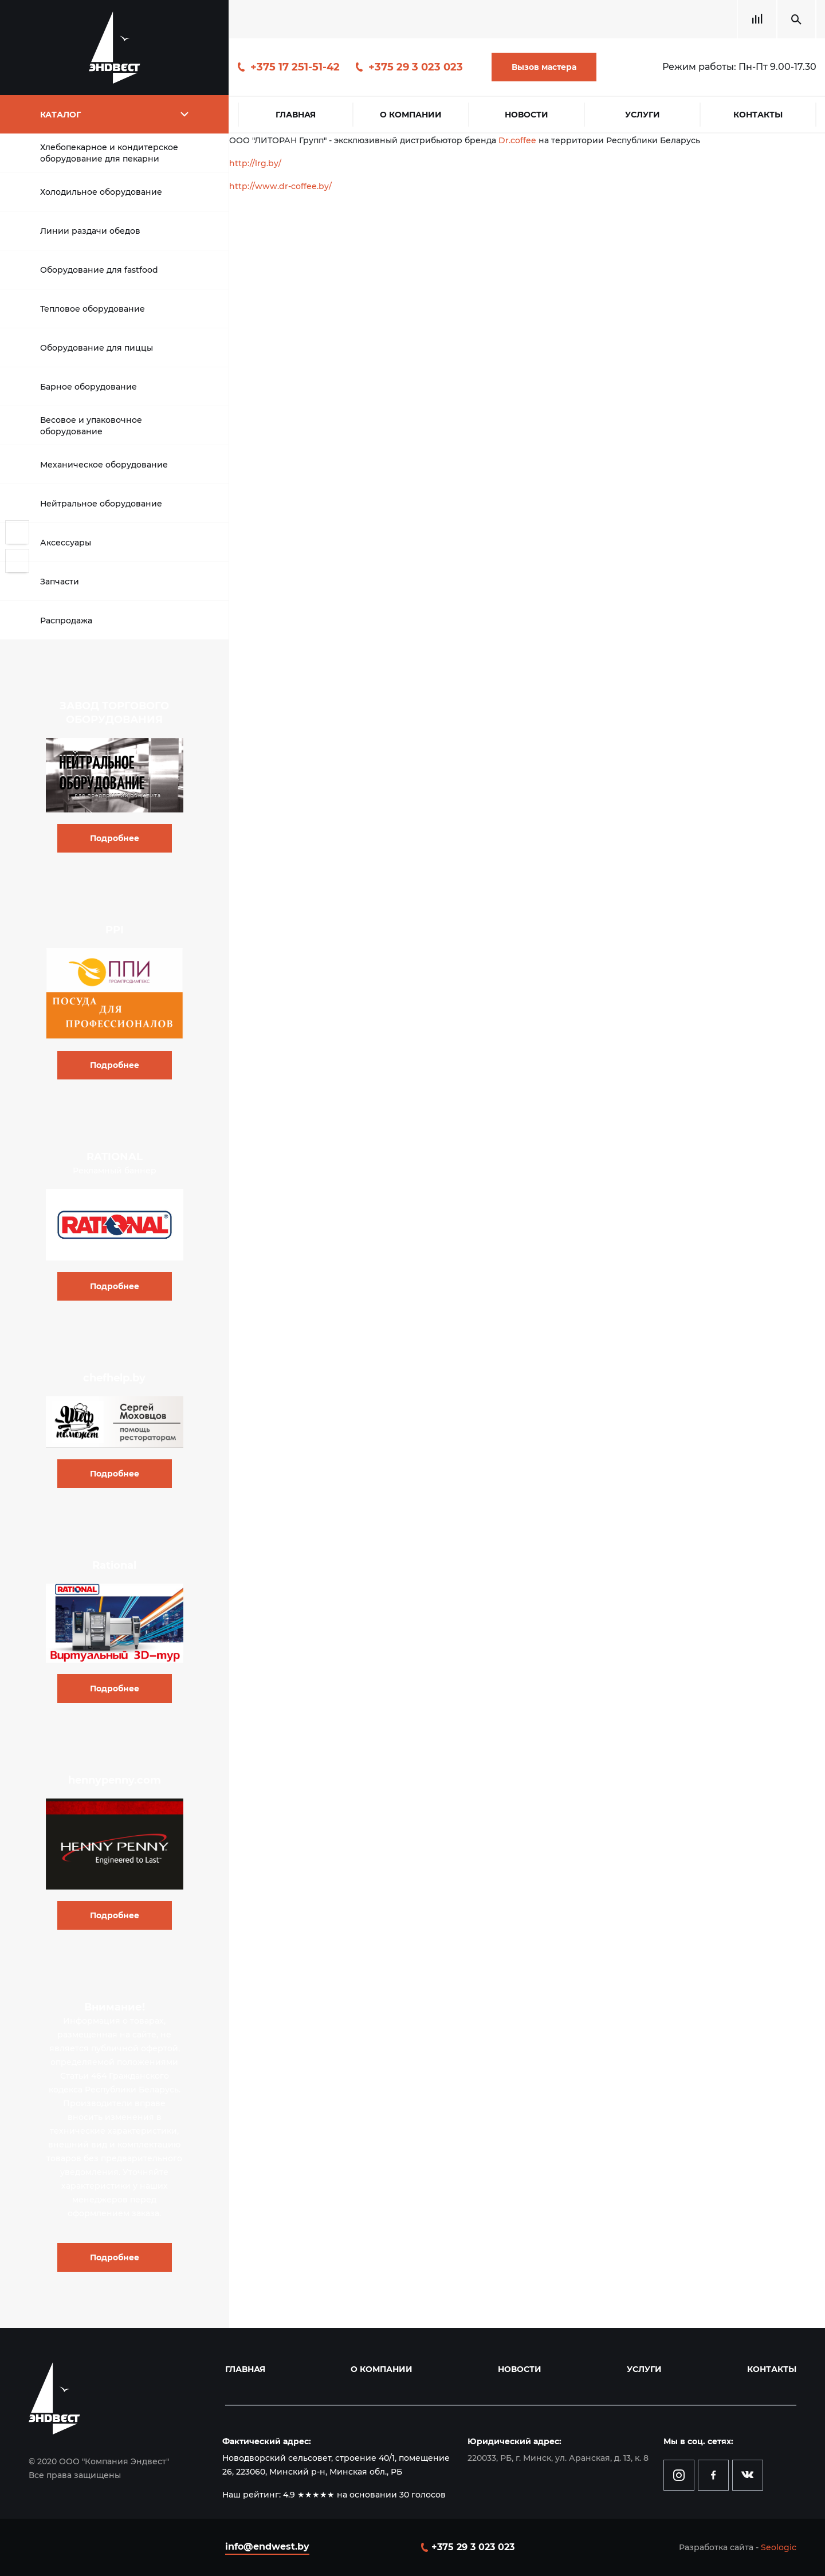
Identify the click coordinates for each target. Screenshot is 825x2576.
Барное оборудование (88, 387)
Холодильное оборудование (101, 192)
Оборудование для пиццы (96, 348)
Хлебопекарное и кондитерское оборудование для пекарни (109, 153)
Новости (526, 114)
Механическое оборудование (104, 465)
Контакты (758, 114)
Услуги (642, 114)
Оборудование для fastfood (99, 270)
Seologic (778, 2547)
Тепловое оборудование (92, 309)
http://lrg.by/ (255, 163)
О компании (411, 114)
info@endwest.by (267, 2546)
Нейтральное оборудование (101, 503)
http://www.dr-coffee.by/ (280, 186)
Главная (296, 114)
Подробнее (114, 838)
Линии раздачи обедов (90, 231)
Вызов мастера (544, 67)
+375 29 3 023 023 (415, 67)
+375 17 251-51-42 (295, 67)
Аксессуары (65, 542)
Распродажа (66, 620)
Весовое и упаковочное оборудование (91, 426)
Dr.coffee (517, 140)
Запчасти (59, 581)
